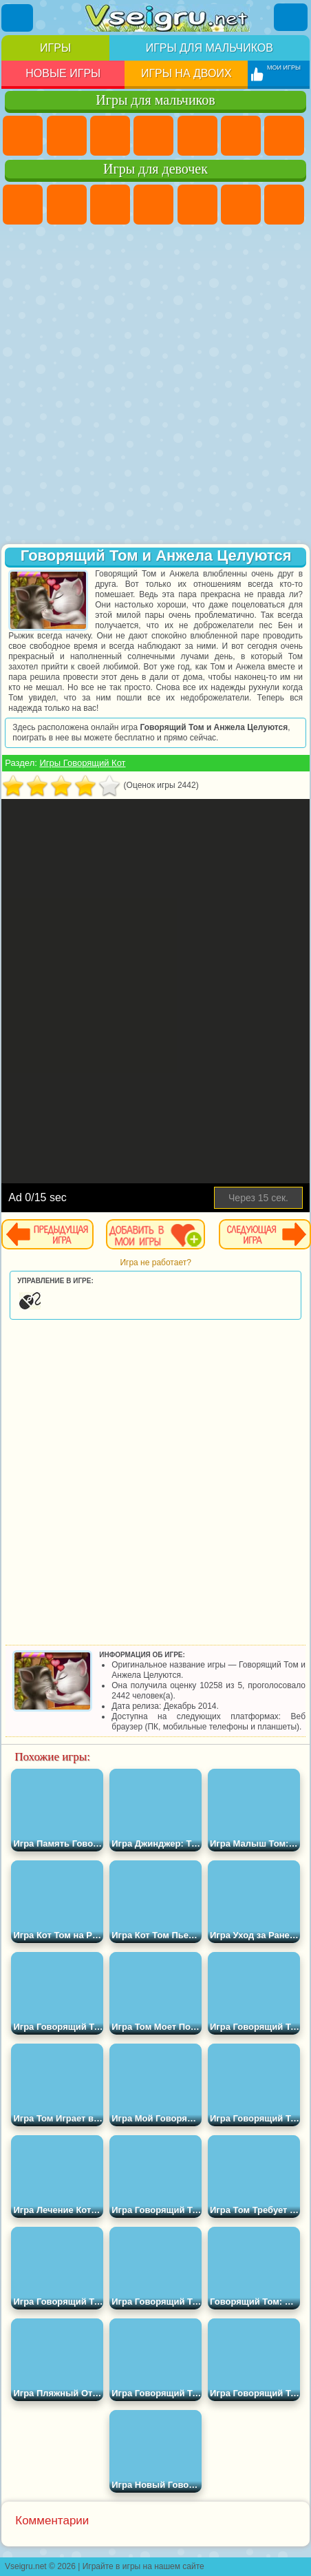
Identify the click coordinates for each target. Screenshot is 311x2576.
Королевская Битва (241, 136)
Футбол (67, 136)
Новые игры (62, 73)
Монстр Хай (241, 205)
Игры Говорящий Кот (82, 763)
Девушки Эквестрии (67, 205)
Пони (23, 205)
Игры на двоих (186, 73)
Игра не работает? (155, 1262)
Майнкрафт (284, 136)
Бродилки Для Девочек (284, 205)
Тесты (197, 205)
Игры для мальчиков (209, 48)
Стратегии (110, 136)
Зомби (197, 136)
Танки (153, 136)
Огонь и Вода (110, 205)
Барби (153, 205)
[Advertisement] (154, 386)
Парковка (23, 136)
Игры (55, 48)
